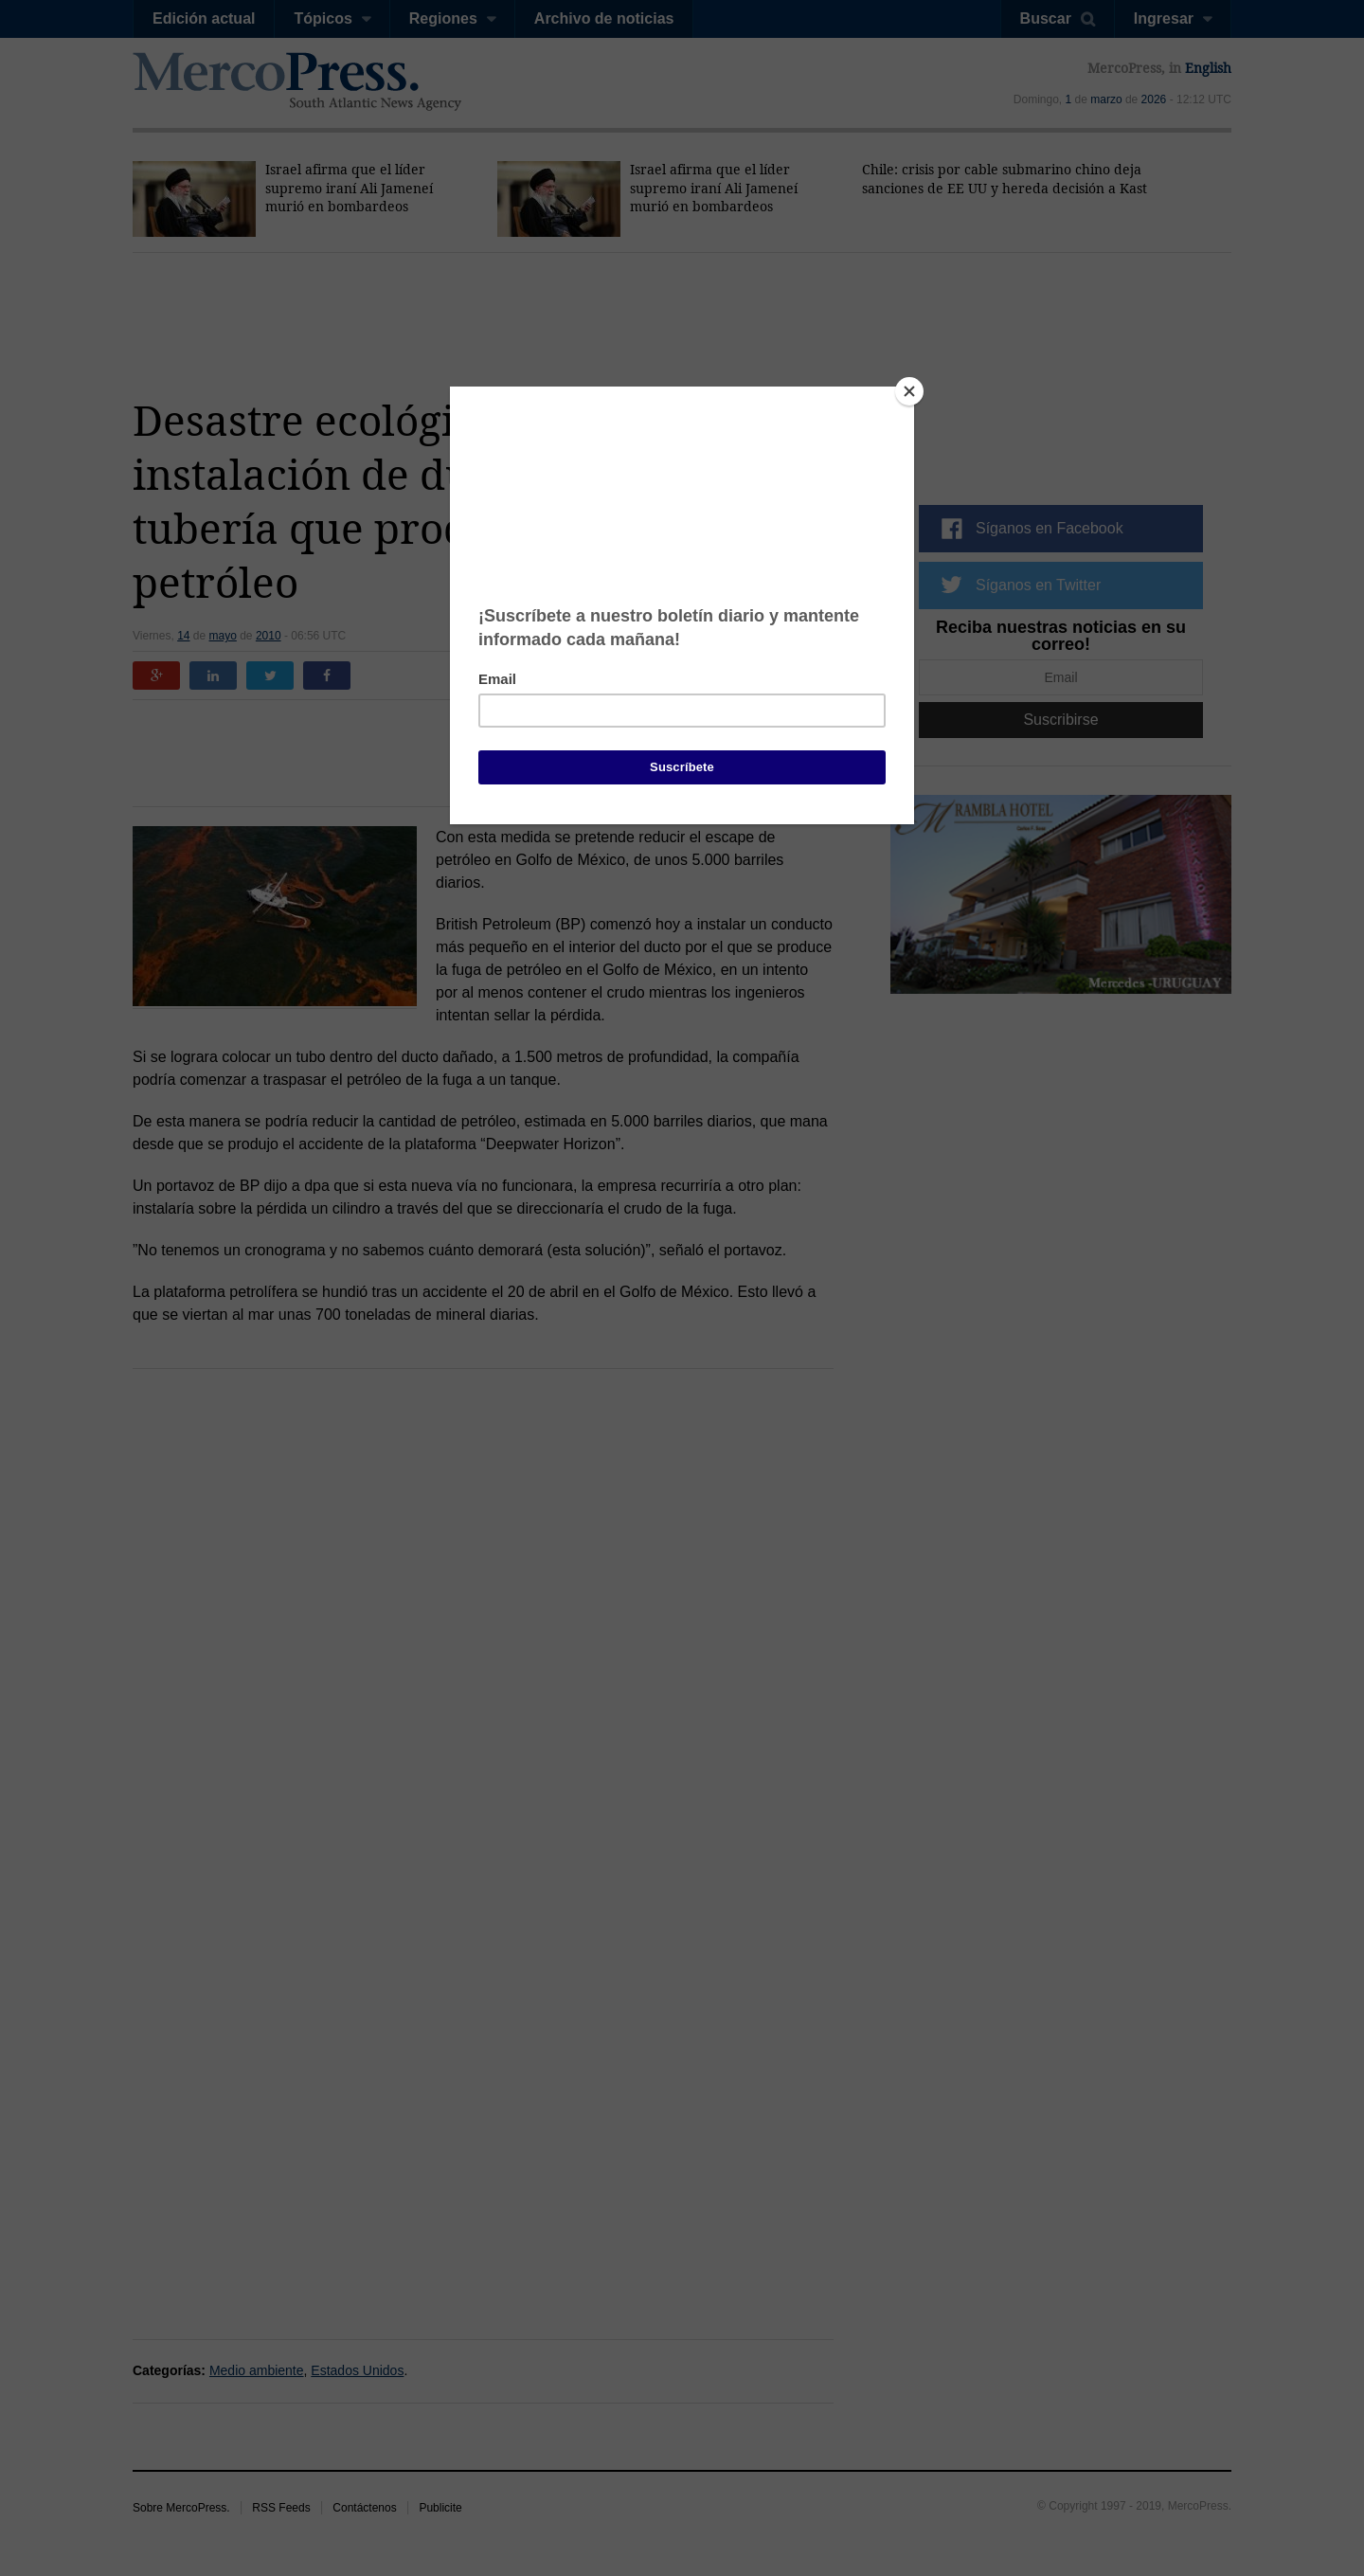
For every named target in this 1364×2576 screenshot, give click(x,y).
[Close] (909, 391)
